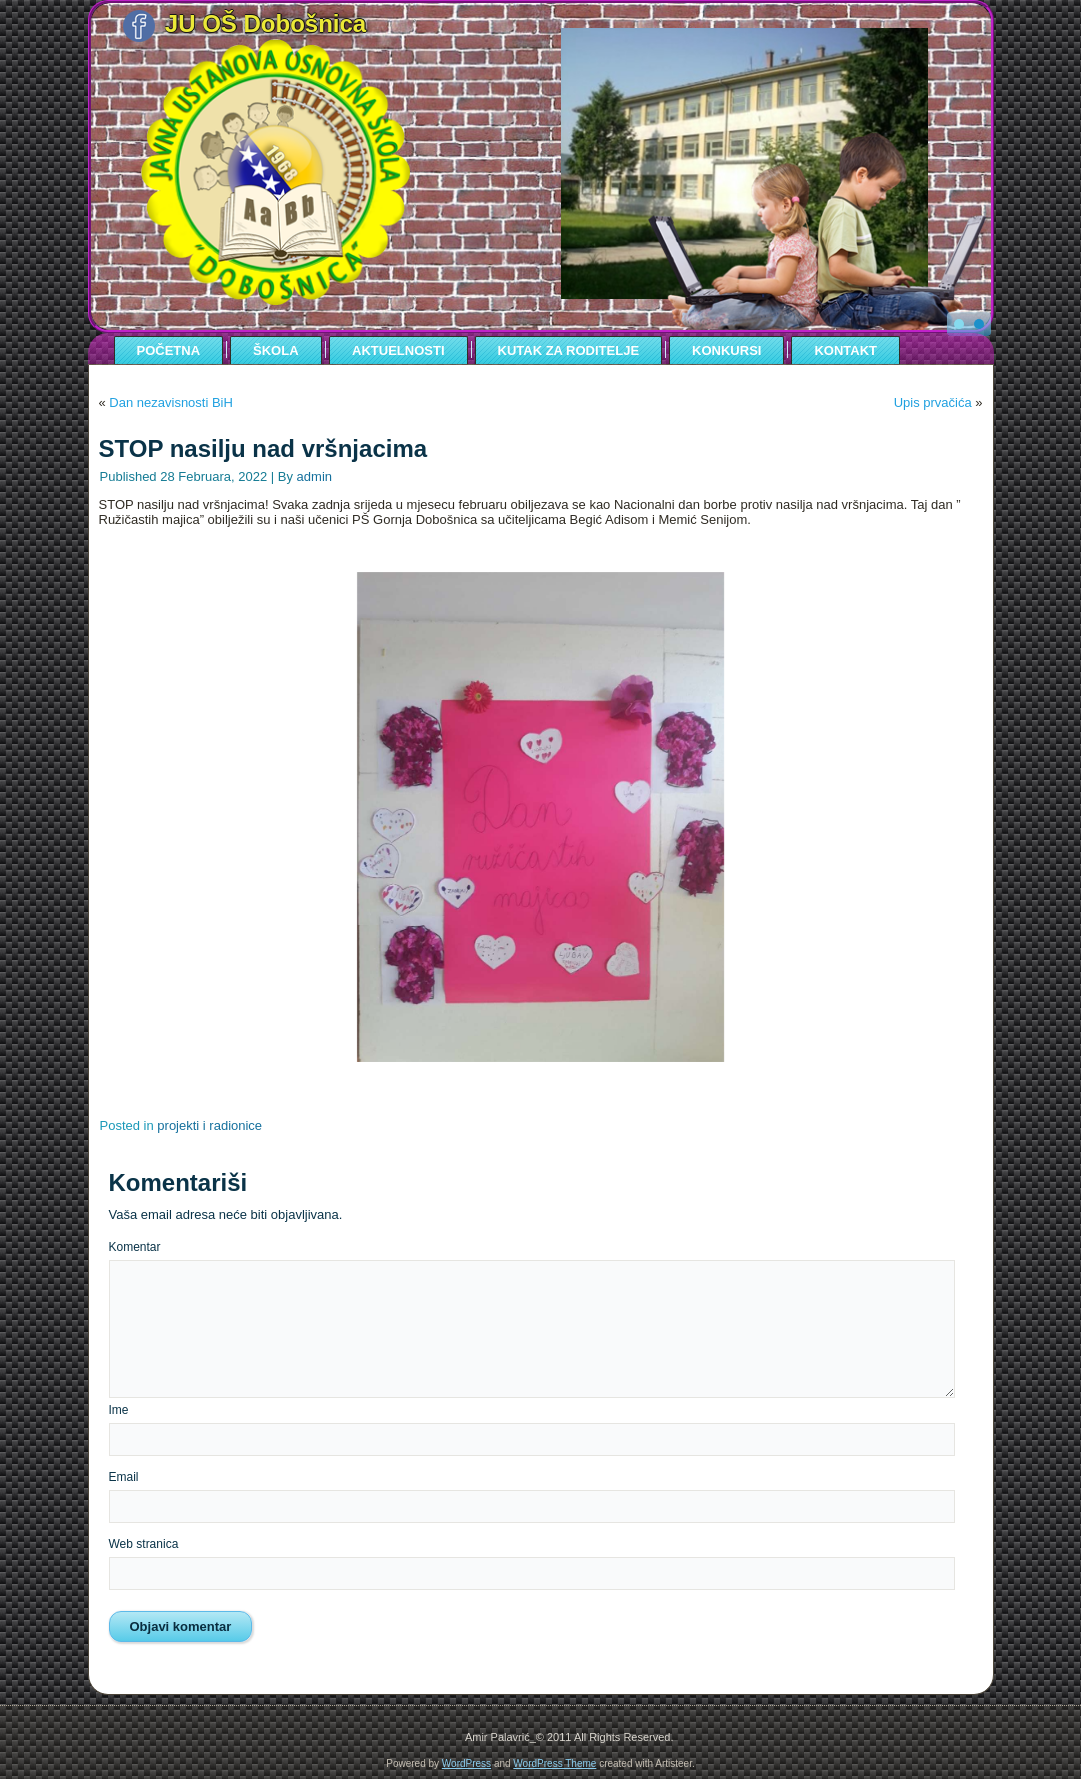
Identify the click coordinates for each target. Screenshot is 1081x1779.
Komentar (135, 1247)
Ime (119, 1410)
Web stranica (144, 1544)
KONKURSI (726, 350)
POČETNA (169, 350)
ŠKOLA (276, 350)
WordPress (466, 1763)
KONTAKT (845, 350)
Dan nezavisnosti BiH (171, 402)
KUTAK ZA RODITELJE (569, 350)
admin (314, 476)
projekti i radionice (209, 1125)
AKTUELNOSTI (398, 350)
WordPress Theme (554, 1763)
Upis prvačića (933, 402)
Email (124, 1477)
